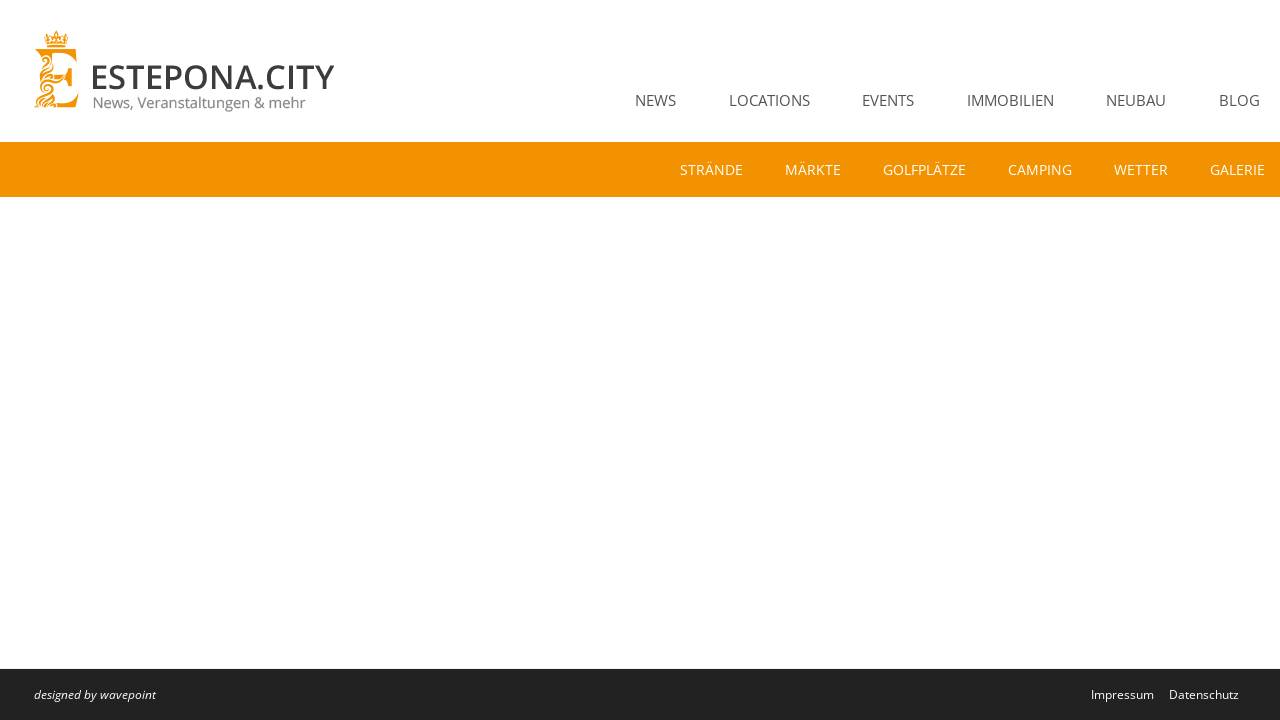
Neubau (1136, 100)
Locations (769, 100)
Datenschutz (1204, 694)
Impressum (1122, 694)
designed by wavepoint (95, 694)
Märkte (813, 169)
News (655, 100)
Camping (1040, 169)
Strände (711, 169)
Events (888, 100)
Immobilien (1010, 100)
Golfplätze (924, 169)
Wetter (1141, 169)
